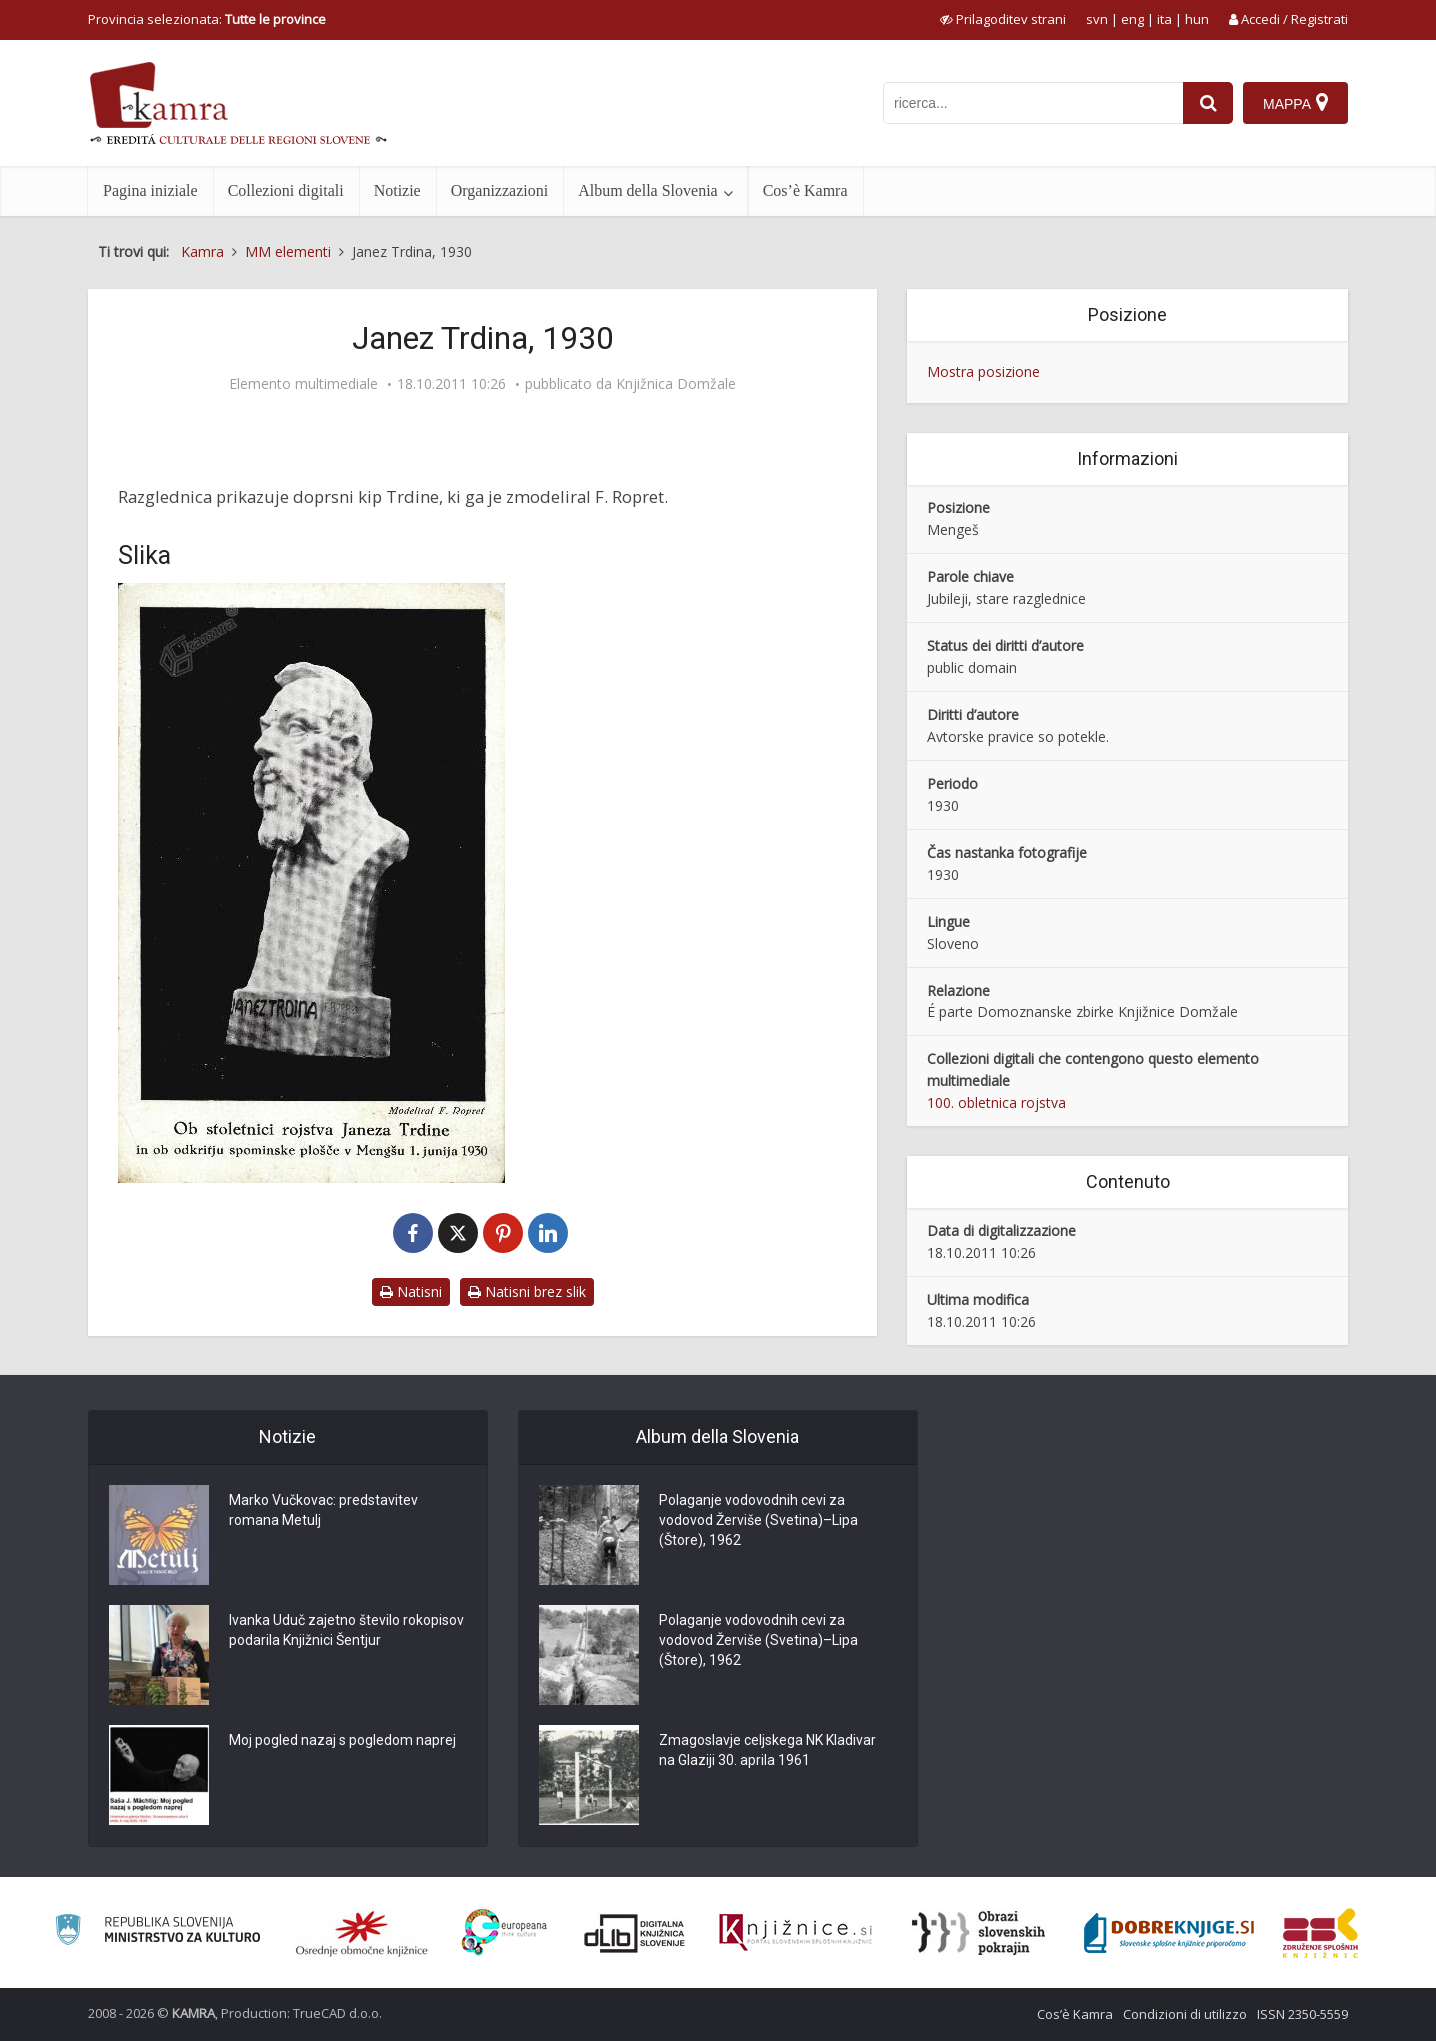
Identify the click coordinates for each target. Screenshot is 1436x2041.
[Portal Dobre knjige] (1169, 1933)
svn (1097, 19)
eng (1132, 19)
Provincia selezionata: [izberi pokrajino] (207, 19)
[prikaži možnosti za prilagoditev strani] (1003, 19)
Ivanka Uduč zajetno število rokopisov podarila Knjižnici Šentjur (346, 1630)
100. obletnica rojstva (996, 1102)
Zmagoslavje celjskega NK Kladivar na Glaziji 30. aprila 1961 (767, 1750)
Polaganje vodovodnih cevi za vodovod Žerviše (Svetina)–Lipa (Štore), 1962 (758, 1520)
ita (1164, 19)
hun (1197, 19)
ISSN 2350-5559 (1302, 2014)
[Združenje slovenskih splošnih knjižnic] (795, 1933)
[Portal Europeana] (504, 1932)
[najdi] (1208, 103)
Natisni (411, 1291)
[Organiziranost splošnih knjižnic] (362, 1933)
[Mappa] (1295, 103)
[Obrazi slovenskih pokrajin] (978, 1933)
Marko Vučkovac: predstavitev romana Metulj (323, 1510)
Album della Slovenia (648, 190)
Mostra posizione (983, 371)
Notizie (397, 190)
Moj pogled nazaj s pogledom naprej (342, 1740)
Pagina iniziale (150, 190)
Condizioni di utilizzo (1185, 2014)
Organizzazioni (499, 190)
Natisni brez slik (527, 1291)
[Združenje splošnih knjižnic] (1320, 1933)
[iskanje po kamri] (1033, 103)
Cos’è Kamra (805, 190)
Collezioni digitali (286, 190)
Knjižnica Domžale (676, 384)
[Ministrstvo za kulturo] (157, 1932)
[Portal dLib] (635, 1933)
